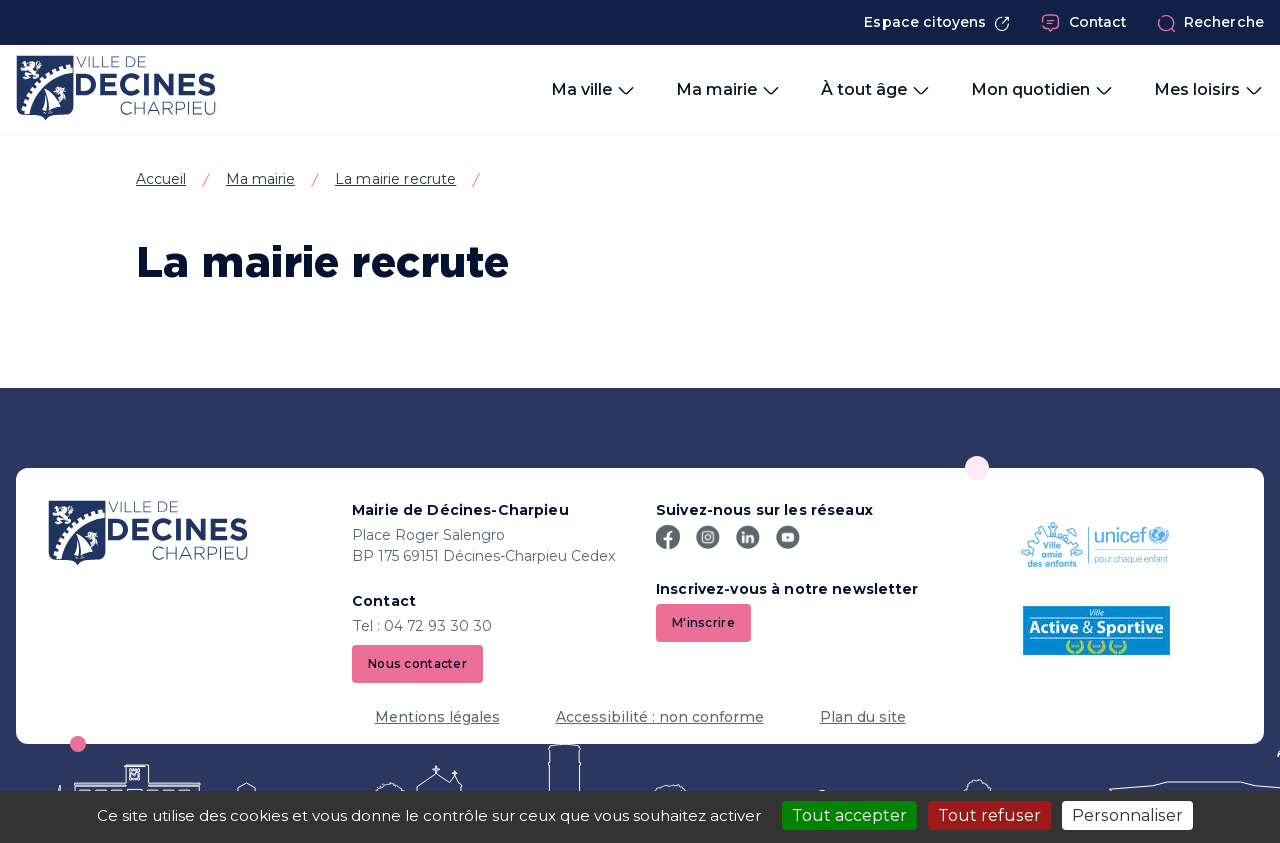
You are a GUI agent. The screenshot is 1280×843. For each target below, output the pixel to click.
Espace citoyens (937, 22)
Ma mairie (260, 179)
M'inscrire (703, 622)
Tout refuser (989, 815)
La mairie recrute (395, 179)
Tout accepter (849, 815)
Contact (1084, 23)
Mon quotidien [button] (1042, 90)
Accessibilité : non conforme (660, 717)
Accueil (161, 179)
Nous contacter (417, 663)
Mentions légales (437, 717)
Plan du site (863, 717)
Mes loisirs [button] (1209, 90)
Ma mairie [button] (728, 90)
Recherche (1210, 23)
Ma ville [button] (593, 90)
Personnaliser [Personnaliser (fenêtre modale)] (1127, 815)
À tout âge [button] (876, 90)
